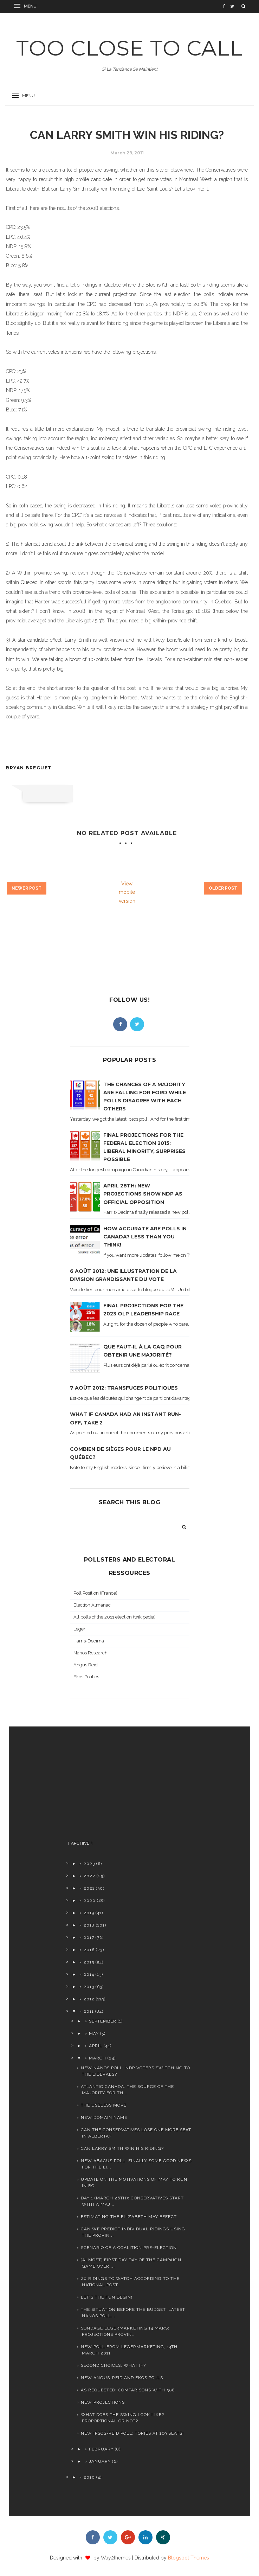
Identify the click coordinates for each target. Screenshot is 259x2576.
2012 (89, 1999)
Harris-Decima (88, 1640)
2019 (89, 1912)
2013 (89, 1986)
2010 (89, 2477)
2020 (90, 1900)
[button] (26, 6)
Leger (79, 1629)
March (97, 2058)
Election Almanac (92, 1605)
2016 (89, 1949)
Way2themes (116, 2558)
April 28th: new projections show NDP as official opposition (142, 1194)
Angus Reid (85, 1664)
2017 (89, 1937)
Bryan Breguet (29, 767)
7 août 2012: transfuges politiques (124, 1388)
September (102, 2021)
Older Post (223, 888)
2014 (89, 1974)
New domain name (104, 2117)
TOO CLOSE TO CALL (129, 48)
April (95, 2045)
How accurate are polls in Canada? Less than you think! (145, 1236)
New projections (103, 2402)
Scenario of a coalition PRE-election (129, 2247)
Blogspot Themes (188, 2558)
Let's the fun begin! (106, 2297)
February (101, 2449)
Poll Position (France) (95, 1593)
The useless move (104, 2105)
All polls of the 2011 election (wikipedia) (114, 1617)
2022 (89, 1875)
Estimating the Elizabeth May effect (129, 2216)
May (94, 2033)
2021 (89, 1888)
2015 (89, 1962)
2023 (89, 1863)
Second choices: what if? (113, 2365)
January (100, 2461)
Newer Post (26, 888)
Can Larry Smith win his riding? (122, 2148)
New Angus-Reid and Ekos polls (122, 2377)
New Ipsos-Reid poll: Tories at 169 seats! (132, 2433)
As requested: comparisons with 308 (128, 2390)
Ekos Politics (86, 1676)
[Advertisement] (122, 1786)
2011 (89, 2011)
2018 (89, 1925)
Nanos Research (90, 1652)
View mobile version (127, 892)
